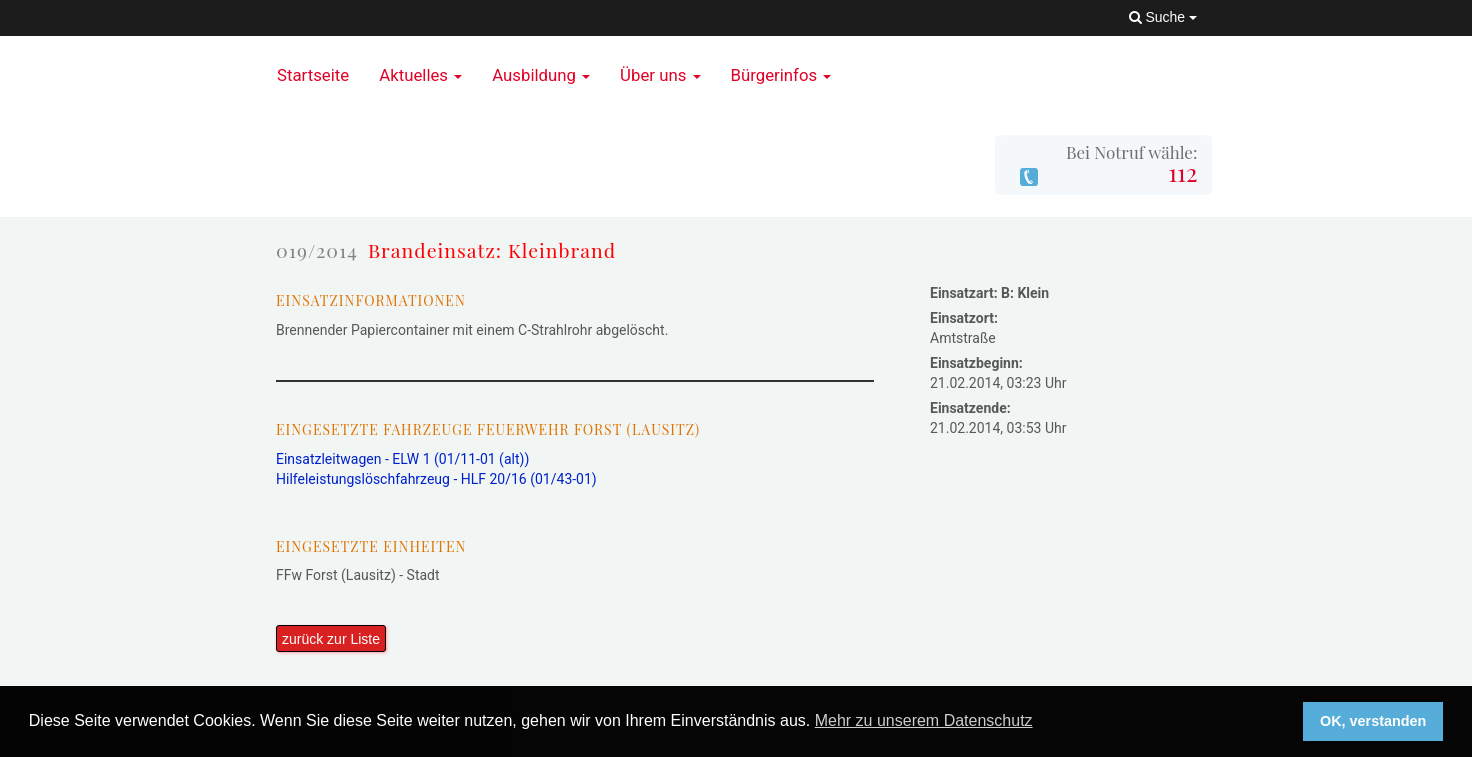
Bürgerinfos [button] (781, 75)
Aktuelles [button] (420, 75)
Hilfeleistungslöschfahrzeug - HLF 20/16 (436, 479)
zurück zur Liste (331, 639)
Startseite (313, 75)
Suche (1163, 17)
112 (1182, 172)
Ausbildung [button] (541, 75)
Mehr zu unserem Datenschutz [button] (924, 720)
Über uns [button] (660, 75)
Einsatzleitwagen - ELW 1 (402, 459)
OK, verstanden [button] (1373, 721)
